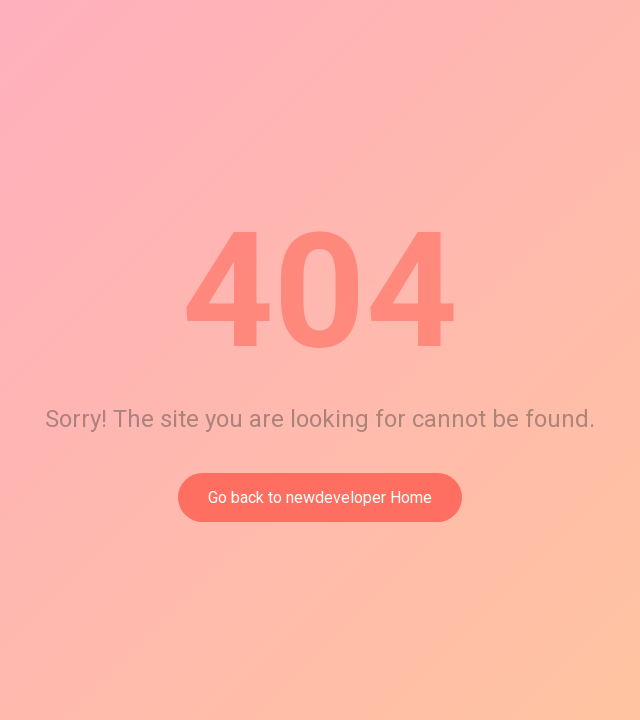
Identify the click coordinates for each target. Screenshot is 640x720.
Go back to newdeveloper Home (320, 497)
